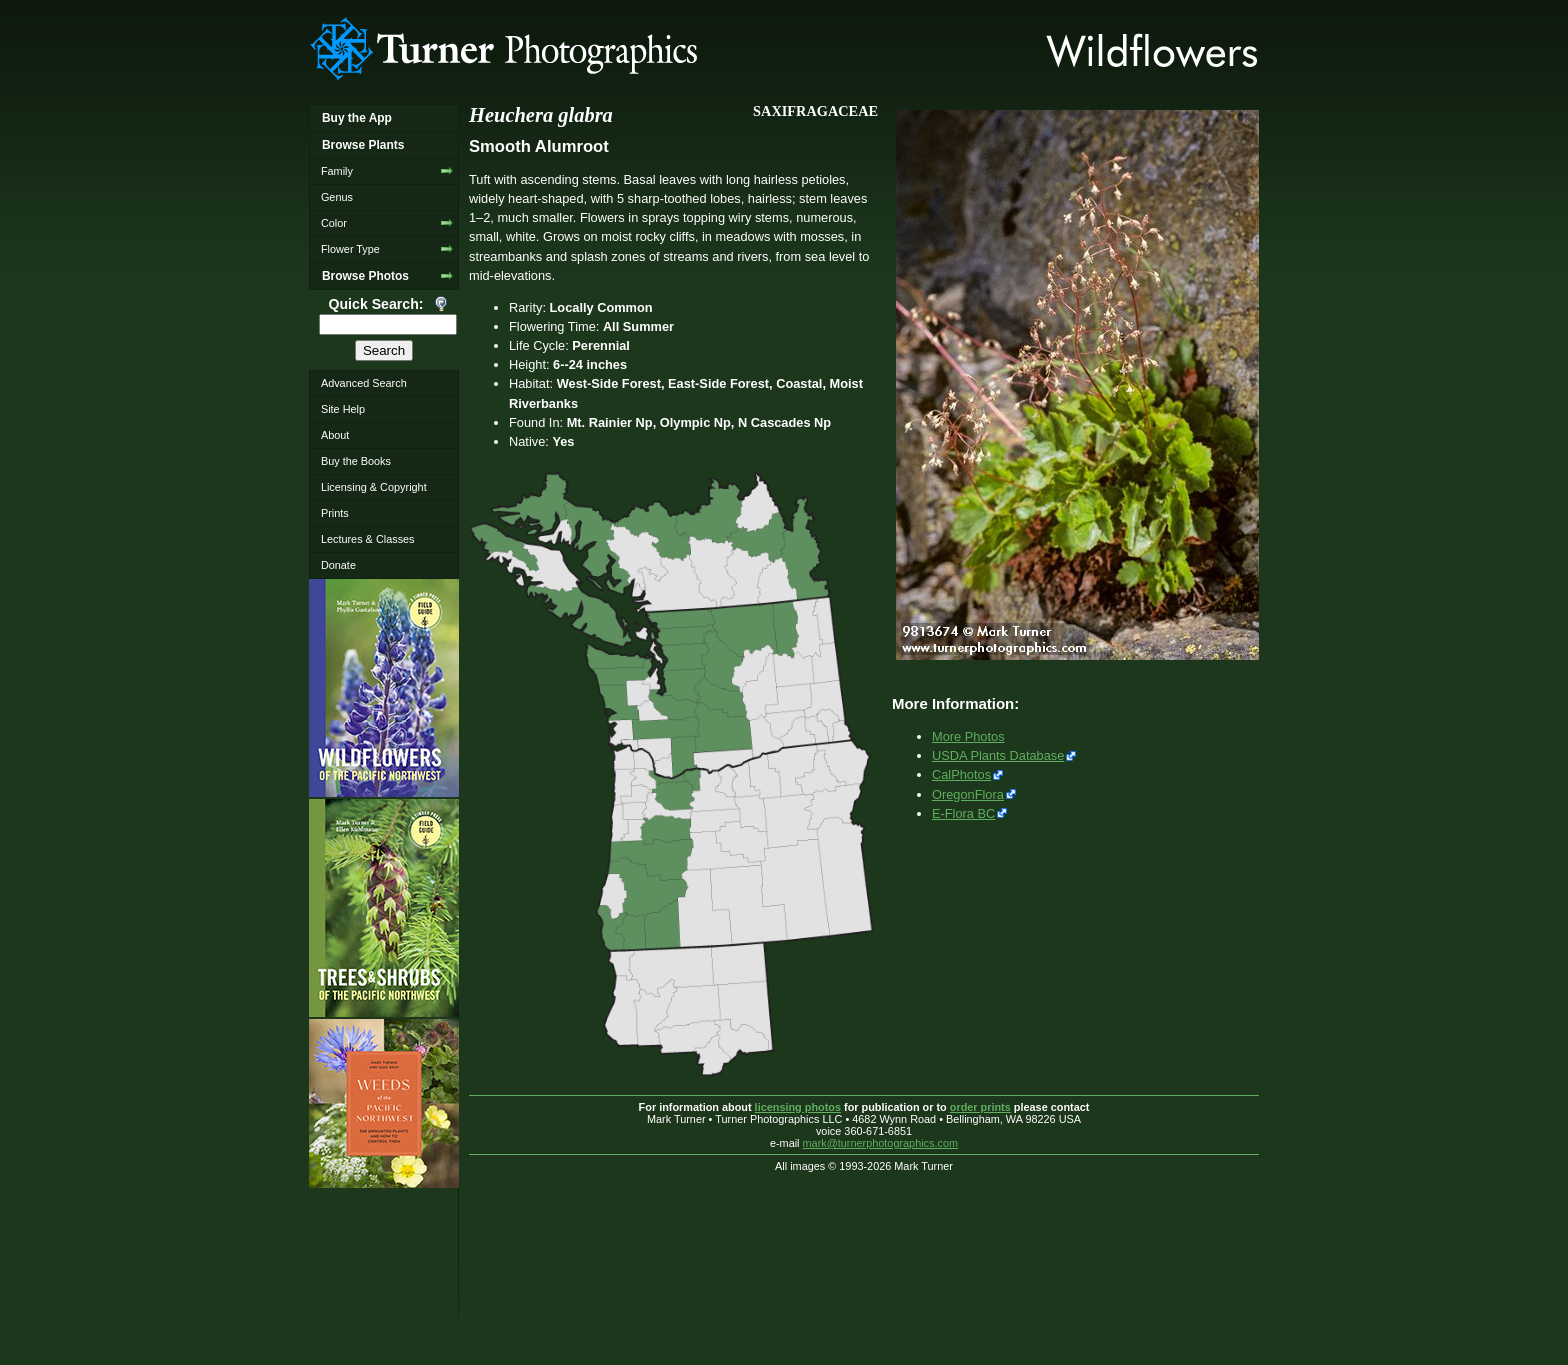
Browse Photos (365, 276)
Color (334, 223)
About (335, 435)
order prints (980, 1107)
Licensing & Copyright (374, 487)
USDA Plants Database (998, 755)
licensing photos (798, 1107)
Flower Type (350, 249)
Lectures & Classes (368, 539)
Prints (335, 513)
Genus (337, 197)
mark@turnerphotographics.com (881, 1143)
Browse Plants (363, 145)
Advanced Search (364, 383)
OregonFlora (968, 794)
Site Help (343, 409)
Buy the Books (356, 461)
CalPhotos (961, 774)
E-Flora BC (963, 813)
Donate (338, 565)
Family (337, 171)
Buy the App (357, 118)
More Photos (968, 736)
